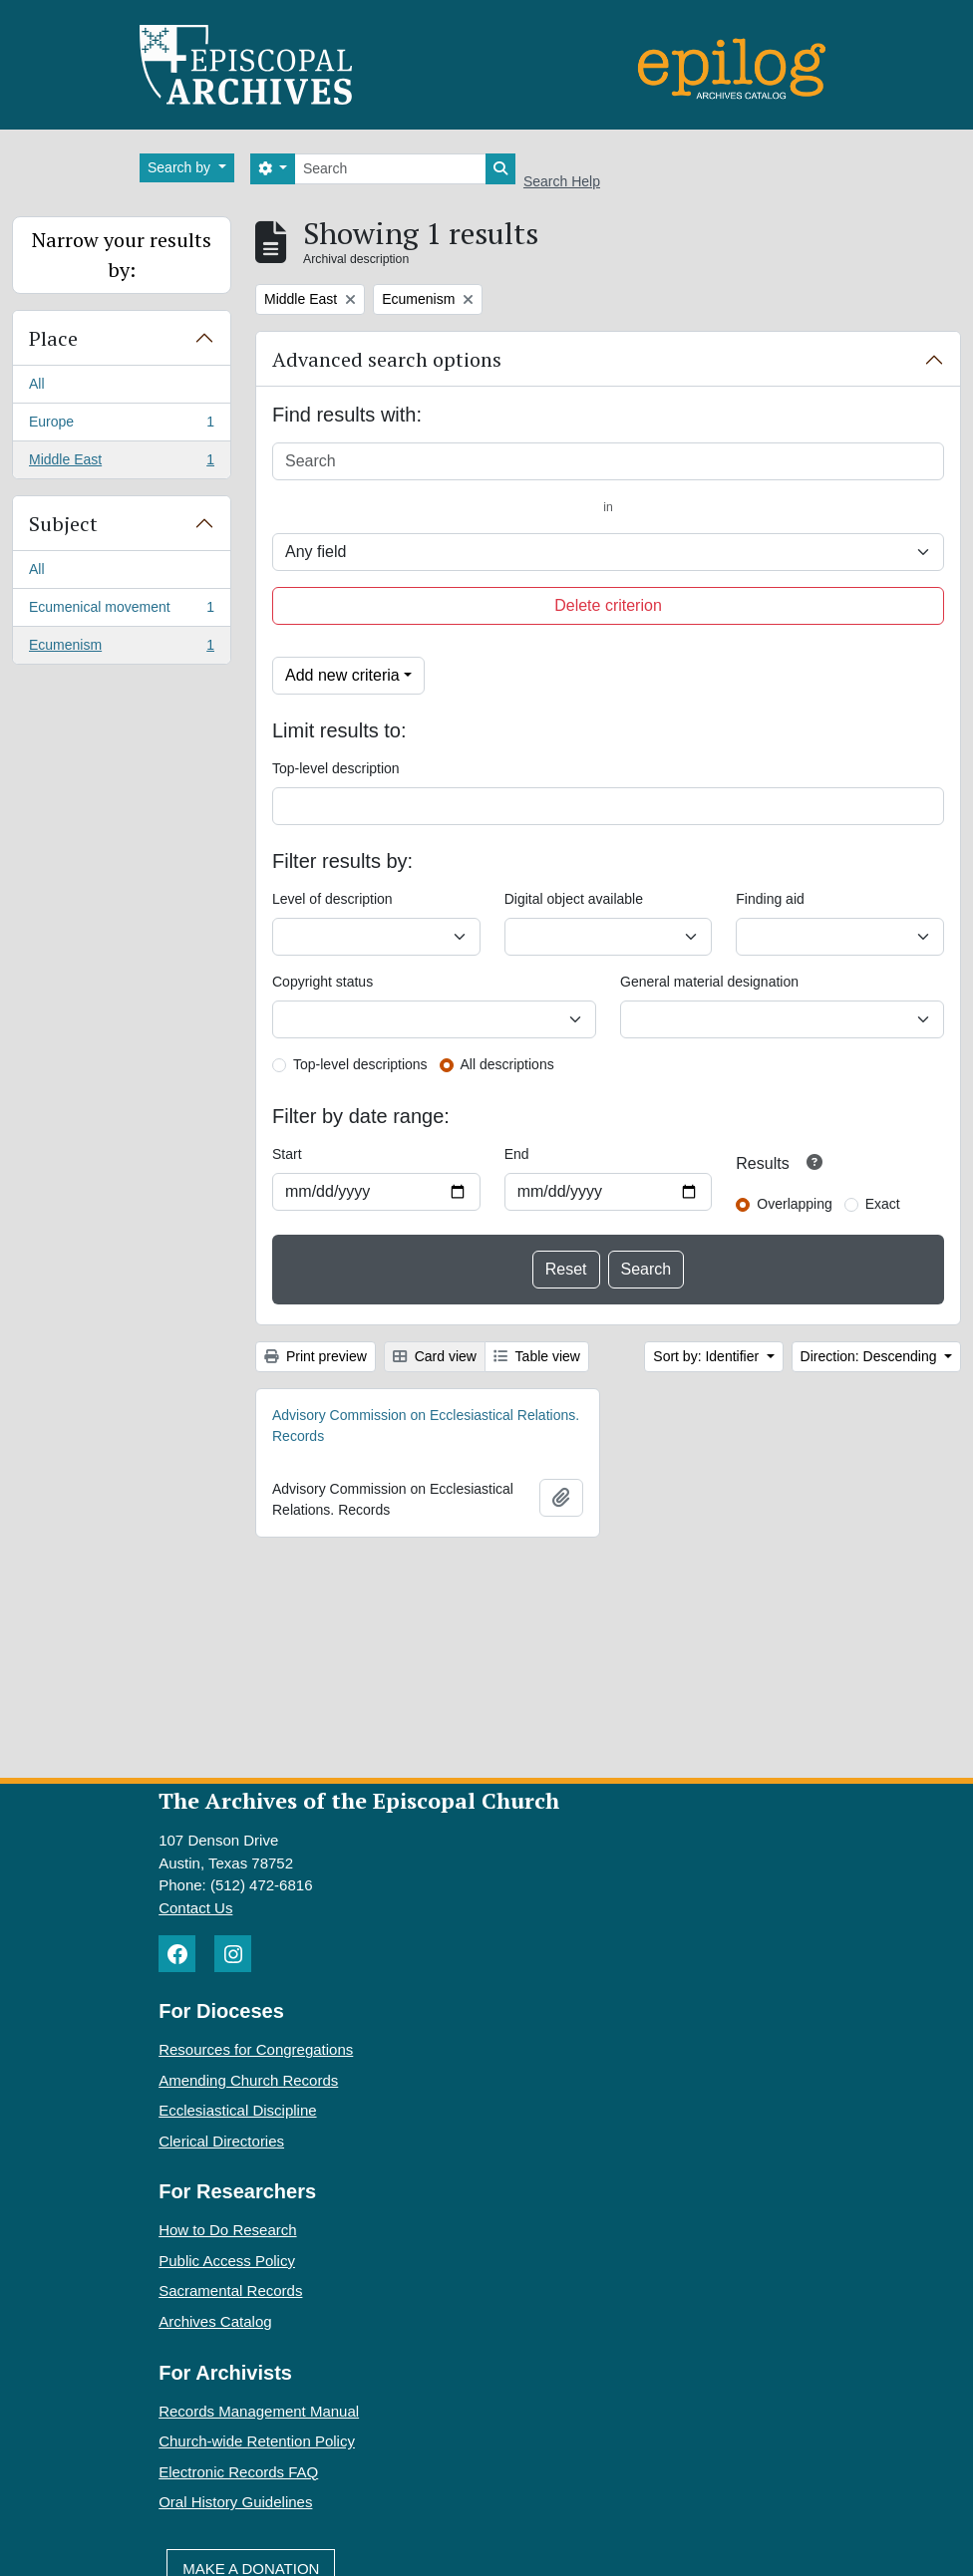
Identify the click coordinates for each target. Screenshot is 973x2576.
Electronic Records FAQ (238, 2471)
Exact (882, 1204)
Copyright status (322, 982)
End (516, 1154)
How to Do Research (227, 2229)
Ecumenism (121, 649)
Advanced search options (386, 359)
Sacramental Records (230, 2290)
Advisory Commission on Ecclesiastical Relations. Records (425, 1425)
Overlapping (794, 1204)
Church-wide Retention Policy (257, 2441)
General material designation (709, 982)
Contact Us (195, 1907)
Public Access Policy (227, 2260)
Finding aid (770, 899)
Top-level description (336, 768)
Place (53, 338)
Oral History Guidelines (235, 2501)
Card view (435, 1356)
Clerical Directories (221, 2141)
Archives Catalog (215, 2321)
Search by (181, 167)
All (37, 384)
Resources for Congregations (256, 2049)
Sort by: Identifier (708, 1356)
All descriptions (507, 1064)
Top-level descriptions (360, 1064)
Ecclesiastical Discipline (237, 2110)
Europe (121, 425)
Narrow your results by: (121, 254)
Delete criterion (608, 605)
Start (287, 1154)
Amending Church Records (248, 2080)
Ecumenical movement (121, 611)
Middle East (121, 463)
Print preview (315, 1356)
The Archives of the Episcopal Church (359, 1800)
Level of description (332, 899)
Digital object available (573, 899)
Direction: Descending (871, 1356)
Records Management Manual (259, 2411)
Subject (63, 523)
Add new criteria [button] (342, 675)
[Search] (390, 168)
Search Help (561, 181)
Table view (536, 1356)
